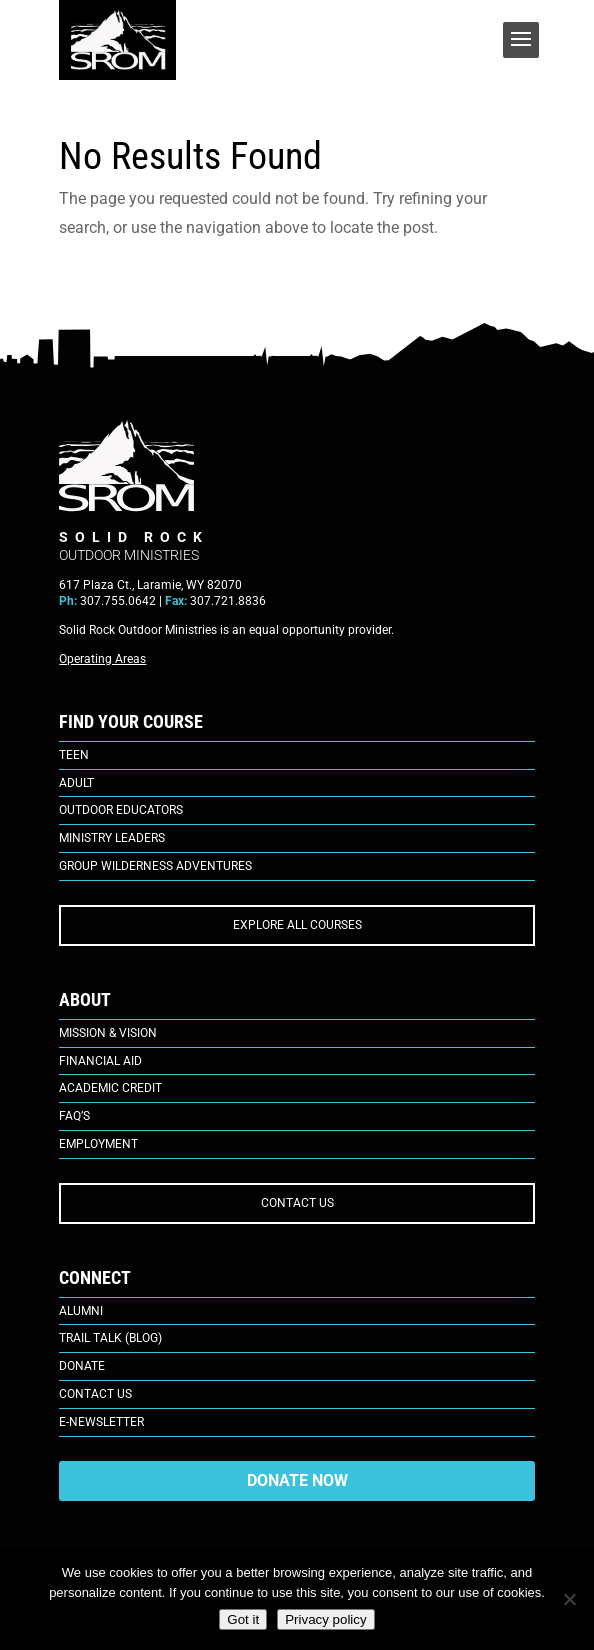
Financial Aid (100, 1061)
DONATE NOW (297, 1480)
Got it (243, 1619)
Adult (76, 783)
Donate (82, 1366)
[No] (569, 1599)
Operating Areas (102, 659)
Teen (74, 755)
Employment (98, 1144)
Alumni (81, 1311)
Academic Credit (110, 1088)
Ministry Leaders (112, 838)
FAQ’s (74, 1116)
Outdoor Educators (121, 810)
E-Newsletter (101, 1422)
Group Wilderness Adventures (155, 866)
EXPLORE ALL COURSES (297, 925)
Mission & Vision (108, 1033)
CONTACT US (297, 1203)
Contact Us (95, 1394)
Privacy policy (325, 1619)
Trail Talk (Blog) (110, 1338)
